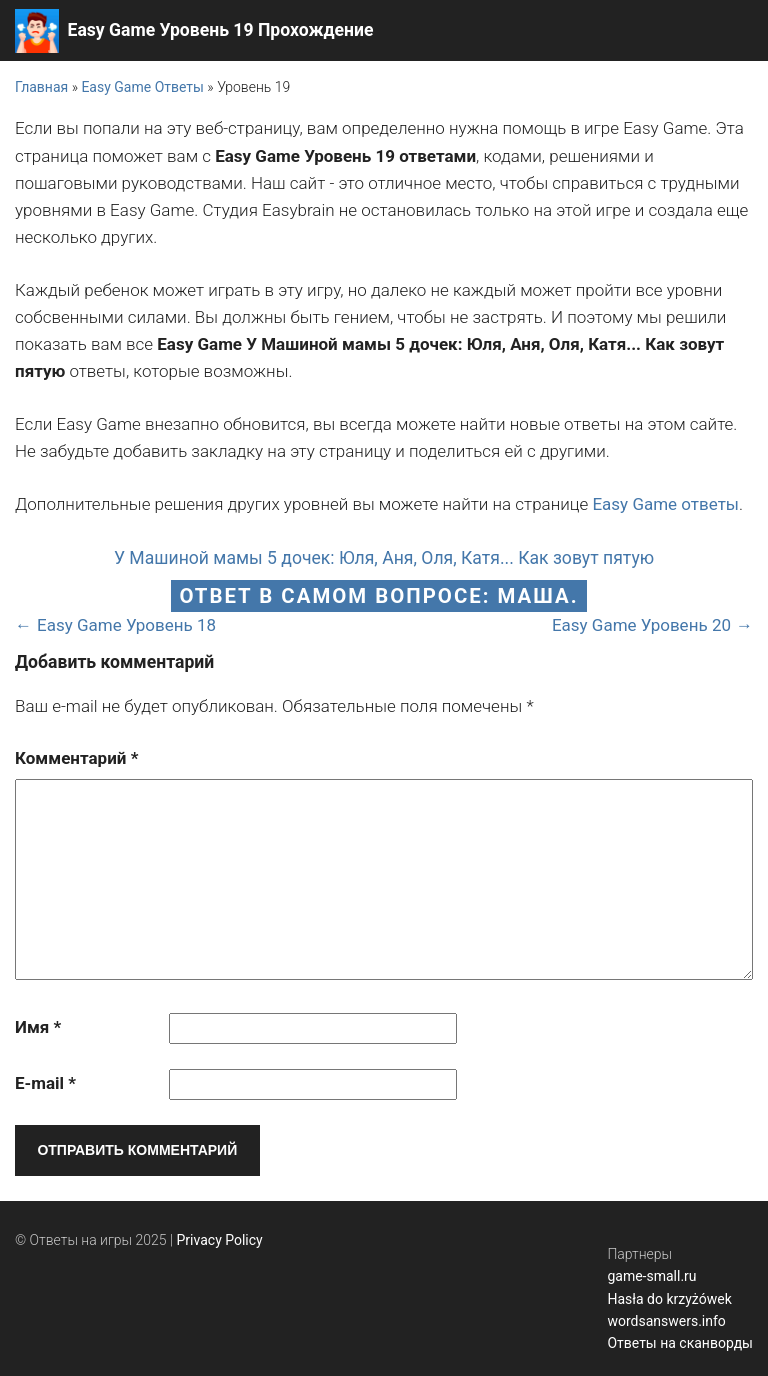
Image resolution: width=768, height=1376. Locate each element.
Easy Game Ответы (142, 87)
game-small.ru (651, 1276)
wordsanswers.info (666, 1321)
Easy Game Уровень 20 (641, 625)
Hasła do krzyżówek (669, 1299)
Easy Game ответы (665, 504)
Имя (38, 1027)
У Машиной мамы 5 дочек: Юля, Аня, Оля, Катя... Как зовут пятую (384, 558)
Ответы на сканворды (680, 1343)
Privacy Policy (220, 1240)
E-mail (45, 1083)
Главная (41, 87)
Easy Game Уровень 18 (126, 625)
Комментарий (76, 758)
